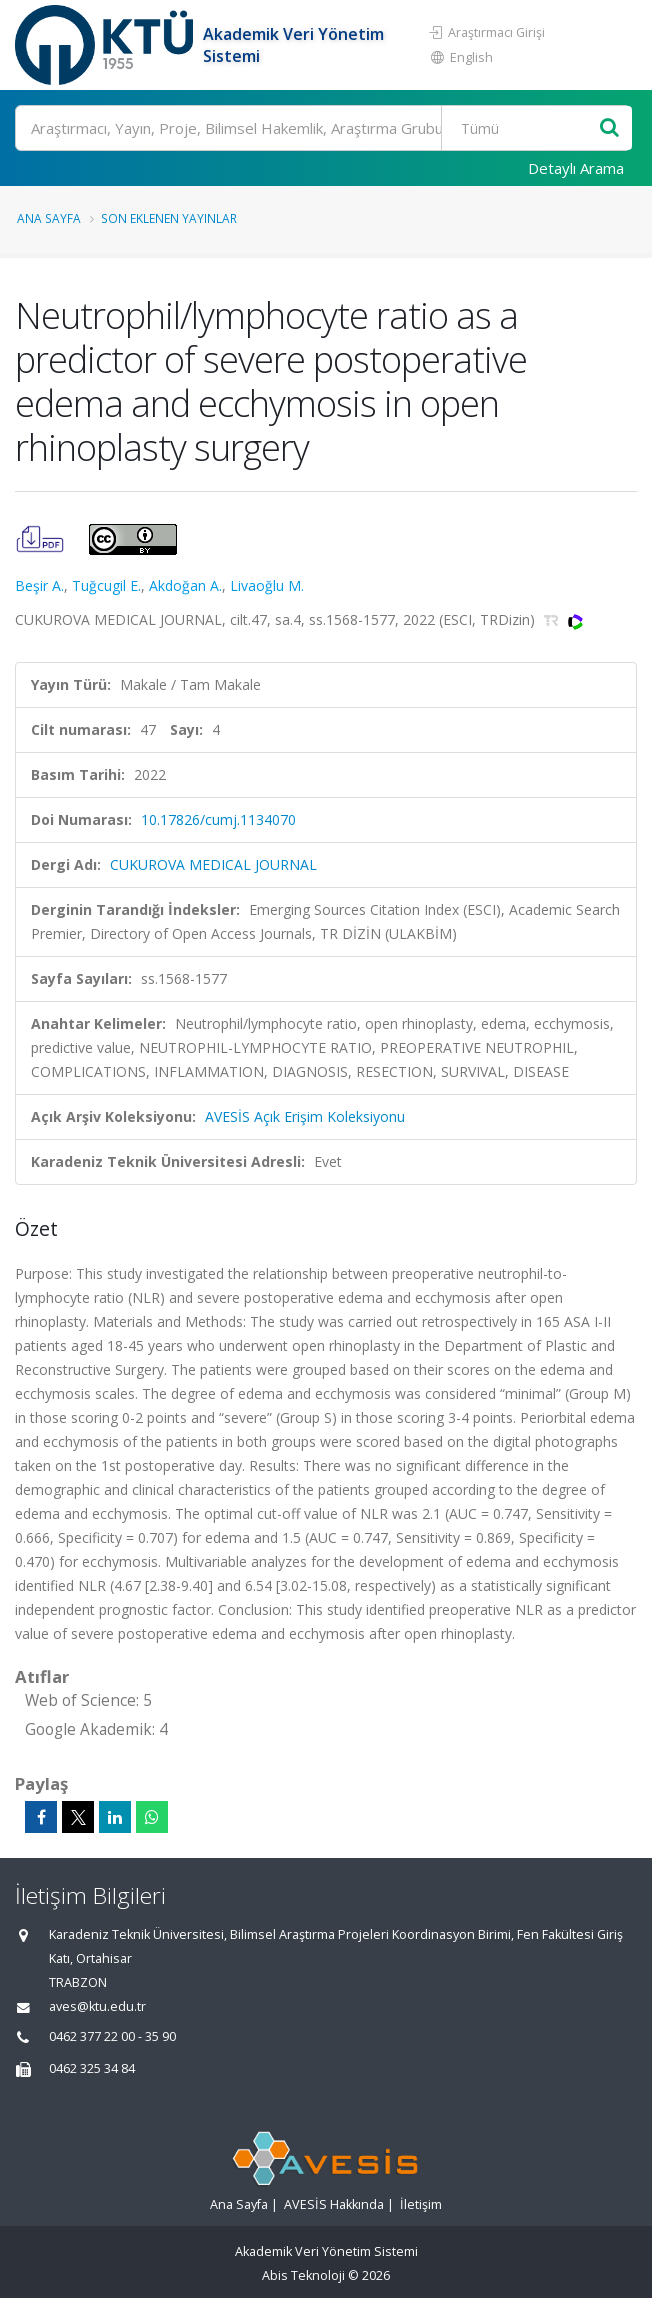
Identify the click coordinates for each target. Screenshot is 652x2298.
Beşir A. (39, 585)
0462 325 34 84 (92, 2068)
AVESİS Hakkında (334, 2204)
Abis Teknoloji (303, 2275)
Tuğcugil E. (106, 585)
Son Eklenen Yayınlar (169, 218)
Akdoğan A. (185, 585)
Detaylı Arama (576, 168)
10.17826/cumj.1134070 (218, 819)
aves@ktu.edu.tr (97, 2006)
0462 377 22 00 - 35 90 (112, 2036)
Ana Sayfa (49, 218)
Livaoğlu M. (267, 585)
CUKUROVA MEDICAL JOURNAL (213, 864)
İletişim (421, 2204)
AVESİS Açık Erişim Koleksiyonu (305, 1116)
